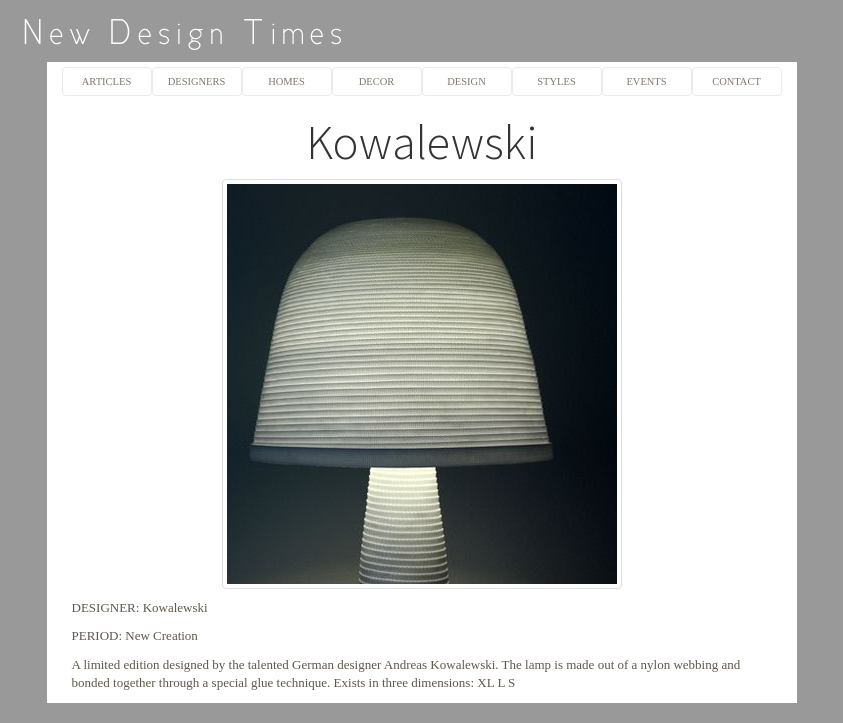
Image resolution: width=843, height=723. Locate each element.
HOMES (286, 81)
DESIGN (466, 81)
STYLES (556, 81)
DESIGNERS (197, 81)
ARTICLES (106, 81)
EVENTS (646, 81)
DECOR (377, 81)
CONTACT (736, 81)
